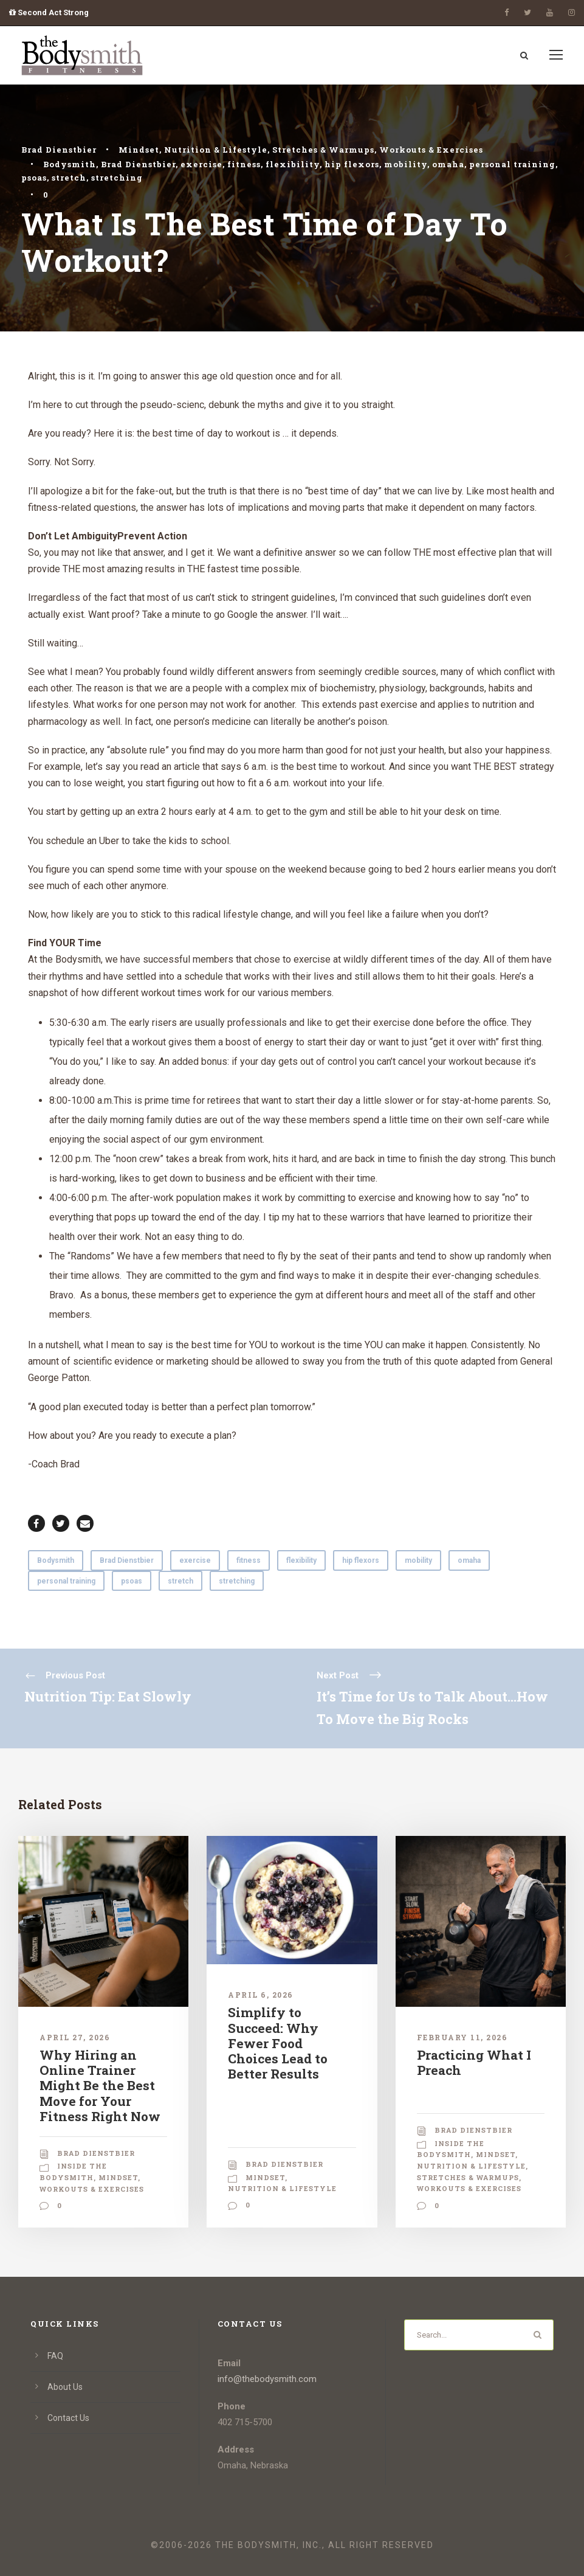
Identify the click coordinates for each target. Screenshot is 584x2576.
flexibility (293, 164)
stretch (69, 177)
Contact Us (68, 2418)
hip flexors (352, 164)
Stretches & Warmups (323, 149)
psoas (34, 177)
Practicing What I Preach (474, 2062)
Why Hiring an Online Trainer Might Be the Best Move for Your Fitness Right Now (100, 2085)
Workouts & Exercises (431, 149)
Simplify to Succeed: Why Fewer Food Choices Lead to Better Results (278, 2043)
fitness (244, 164)
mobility (405, 164)
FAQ (55, 2356)
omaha (448, 164)
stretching (117, 177)
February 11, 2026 (462, 2037)
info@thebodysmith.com (267, 2378)
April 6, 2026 (261, 1995)
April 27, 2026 (75, 2037)
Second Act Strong (49, 12)
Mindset (139, 149)
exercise (201, 164)
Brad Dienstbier (59, 149)
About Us (65, 2387)
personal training (512, 164)
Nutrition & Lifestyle (215, 149)
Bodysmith (69, 164)
